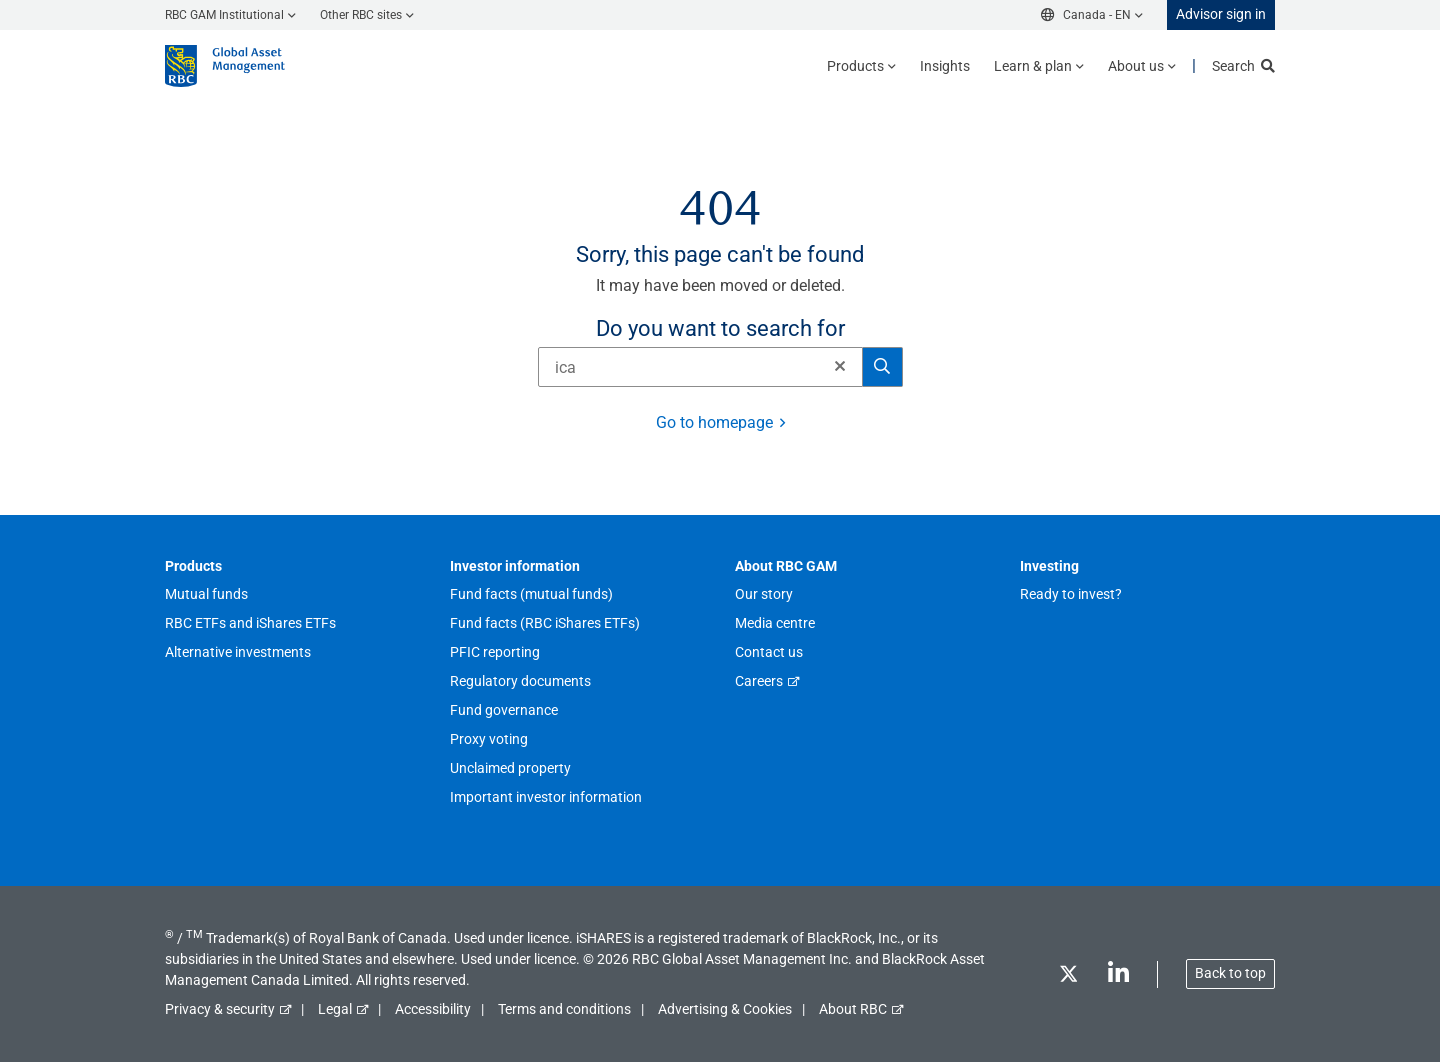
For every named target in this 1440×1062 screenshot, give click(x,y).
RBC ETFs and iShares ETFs (250, 623)
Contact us (769, 652)
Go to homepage (714, 422)
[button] (840, 366)
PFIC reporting (495, 652)
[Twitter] (1068, 977)
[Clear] (834, 367)
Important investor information (546, 797)
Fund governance (504, 710)
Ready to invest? (1071, 594)
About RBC (853, 1009)
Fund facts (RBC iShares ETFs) (545, 623)
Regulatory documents (520, 681)
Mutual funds (206, 594)
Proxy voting (489, 739)
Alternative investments (238, 652)
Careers (759, 681)
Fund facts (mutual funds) (531, 594)
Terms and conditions (564, 1009)
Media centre (775, 623)
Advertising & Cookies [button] (725, 1009)
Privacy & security (220, 1009)
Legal (335, 1009)
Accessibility (433, 1009)
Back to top (1230, 973)
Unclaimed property (510, 768)
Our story (764, 594)
